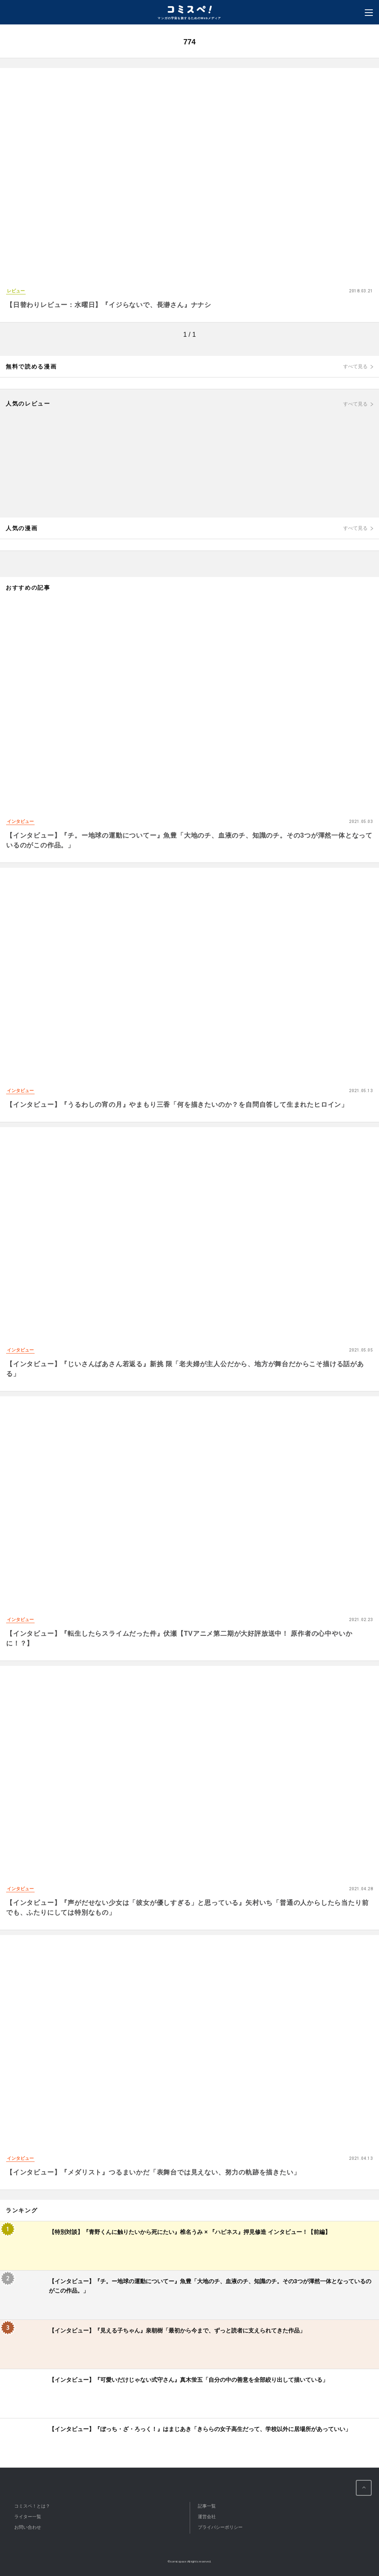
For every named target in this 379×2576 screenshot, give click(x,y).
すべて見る (355, 366)
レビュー (16, 290)
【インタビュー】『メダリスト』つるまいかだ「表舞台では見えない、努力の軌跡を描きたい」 (153, 2172)
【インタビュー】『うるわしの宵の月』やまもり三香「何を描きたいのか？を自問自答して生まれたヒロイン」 (177, 1104)
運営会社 (207, 2516)
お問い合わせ (27, 2527)
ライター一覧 (27, 2516)
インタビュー (20, 821)
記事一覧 (207, 2506)
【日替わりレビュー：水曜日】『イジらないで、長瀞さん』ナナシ (108, 304)
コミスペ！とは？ (32, 2506)
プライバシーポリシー (220, 2527)
